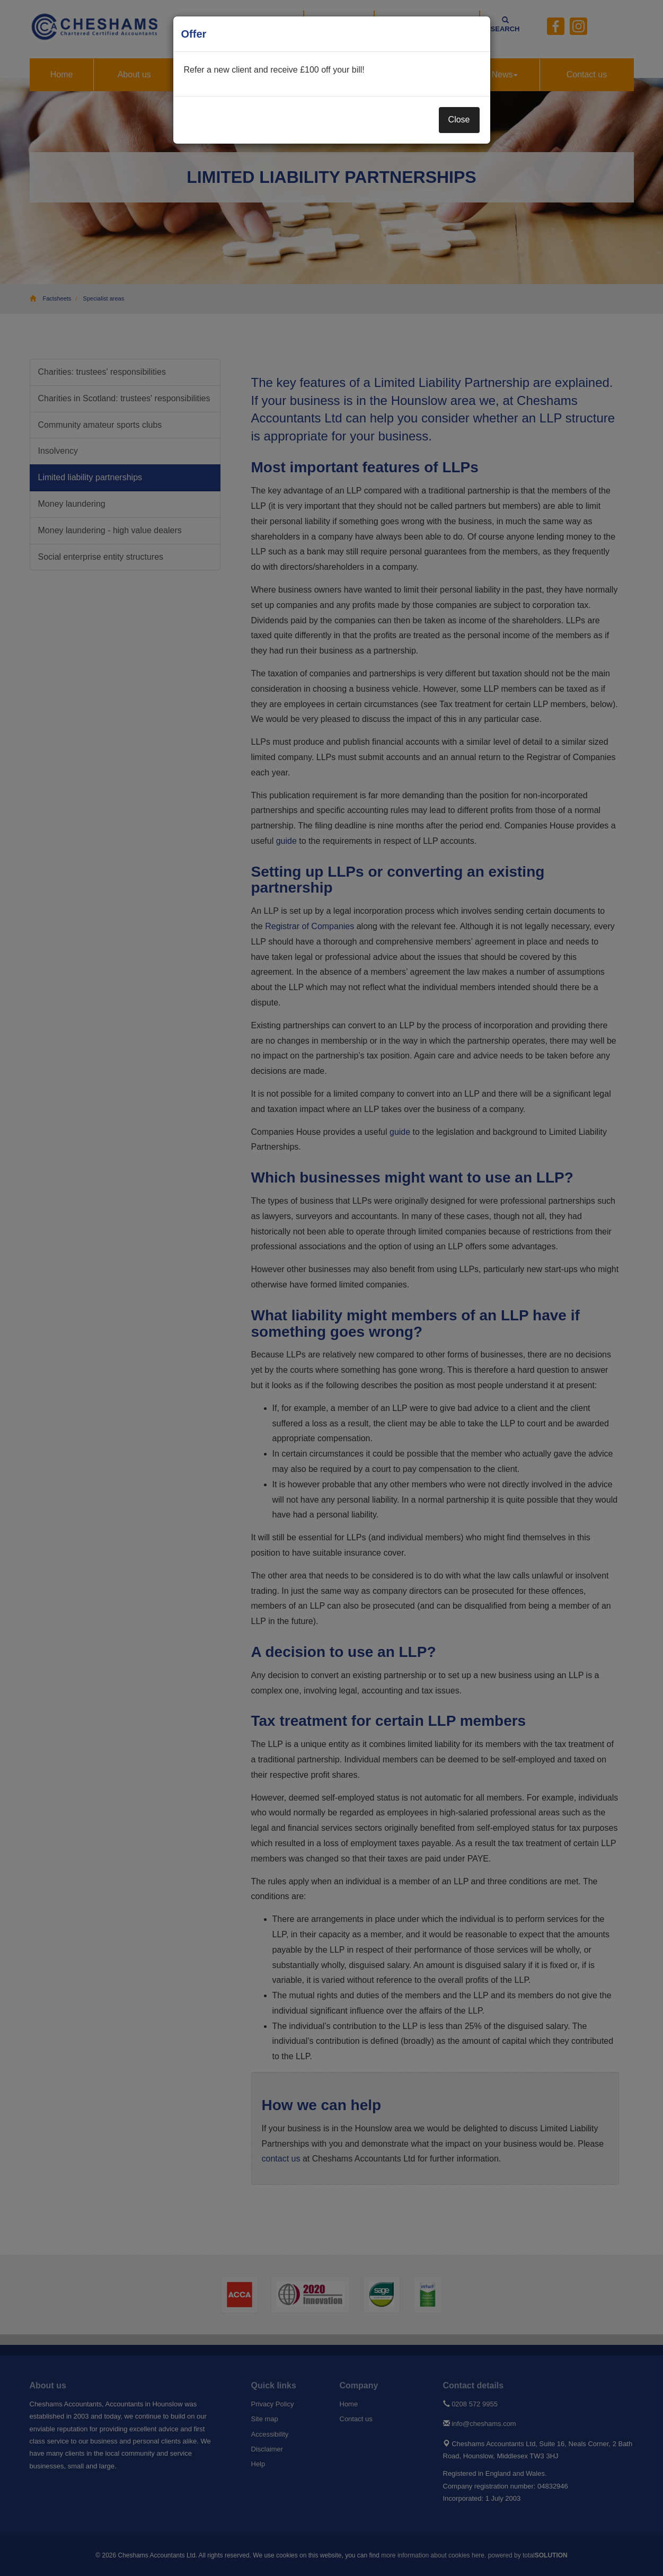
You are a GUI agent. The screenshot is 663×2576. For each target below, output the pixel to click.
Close (459, 119)
